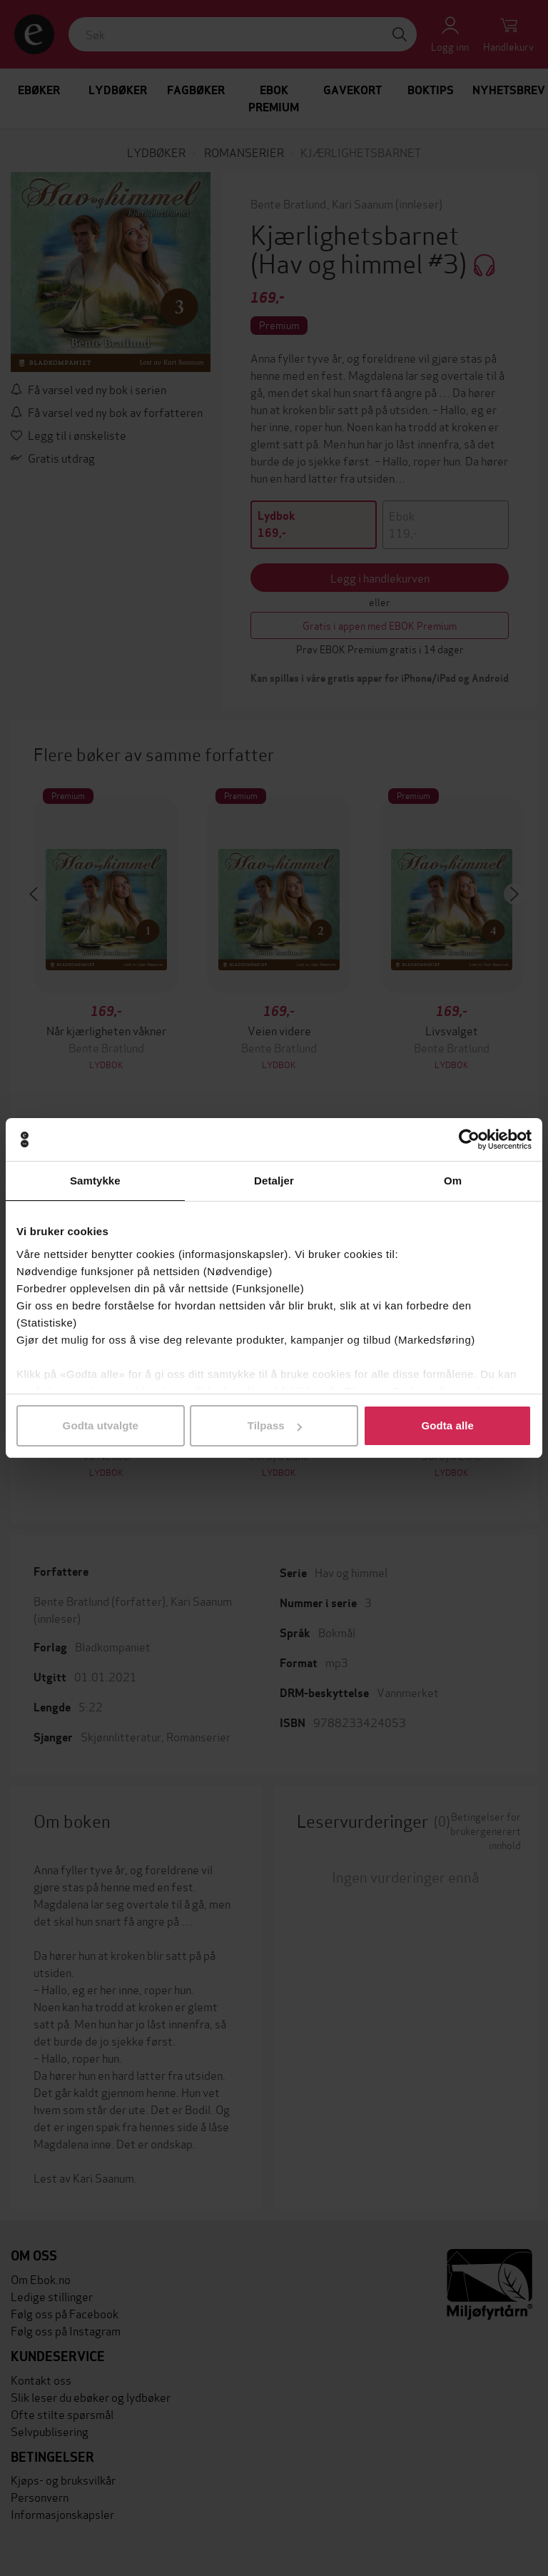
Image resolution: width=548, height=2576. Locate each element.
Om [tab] (453, 1180)
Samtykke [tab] (95, 1180)
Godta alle (447, 1425)
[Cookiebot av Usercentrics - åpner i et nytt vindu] (469, 1139)
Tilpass (275, 1425)
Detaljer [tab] (274, 1180)
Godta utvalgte (100, 1425)
